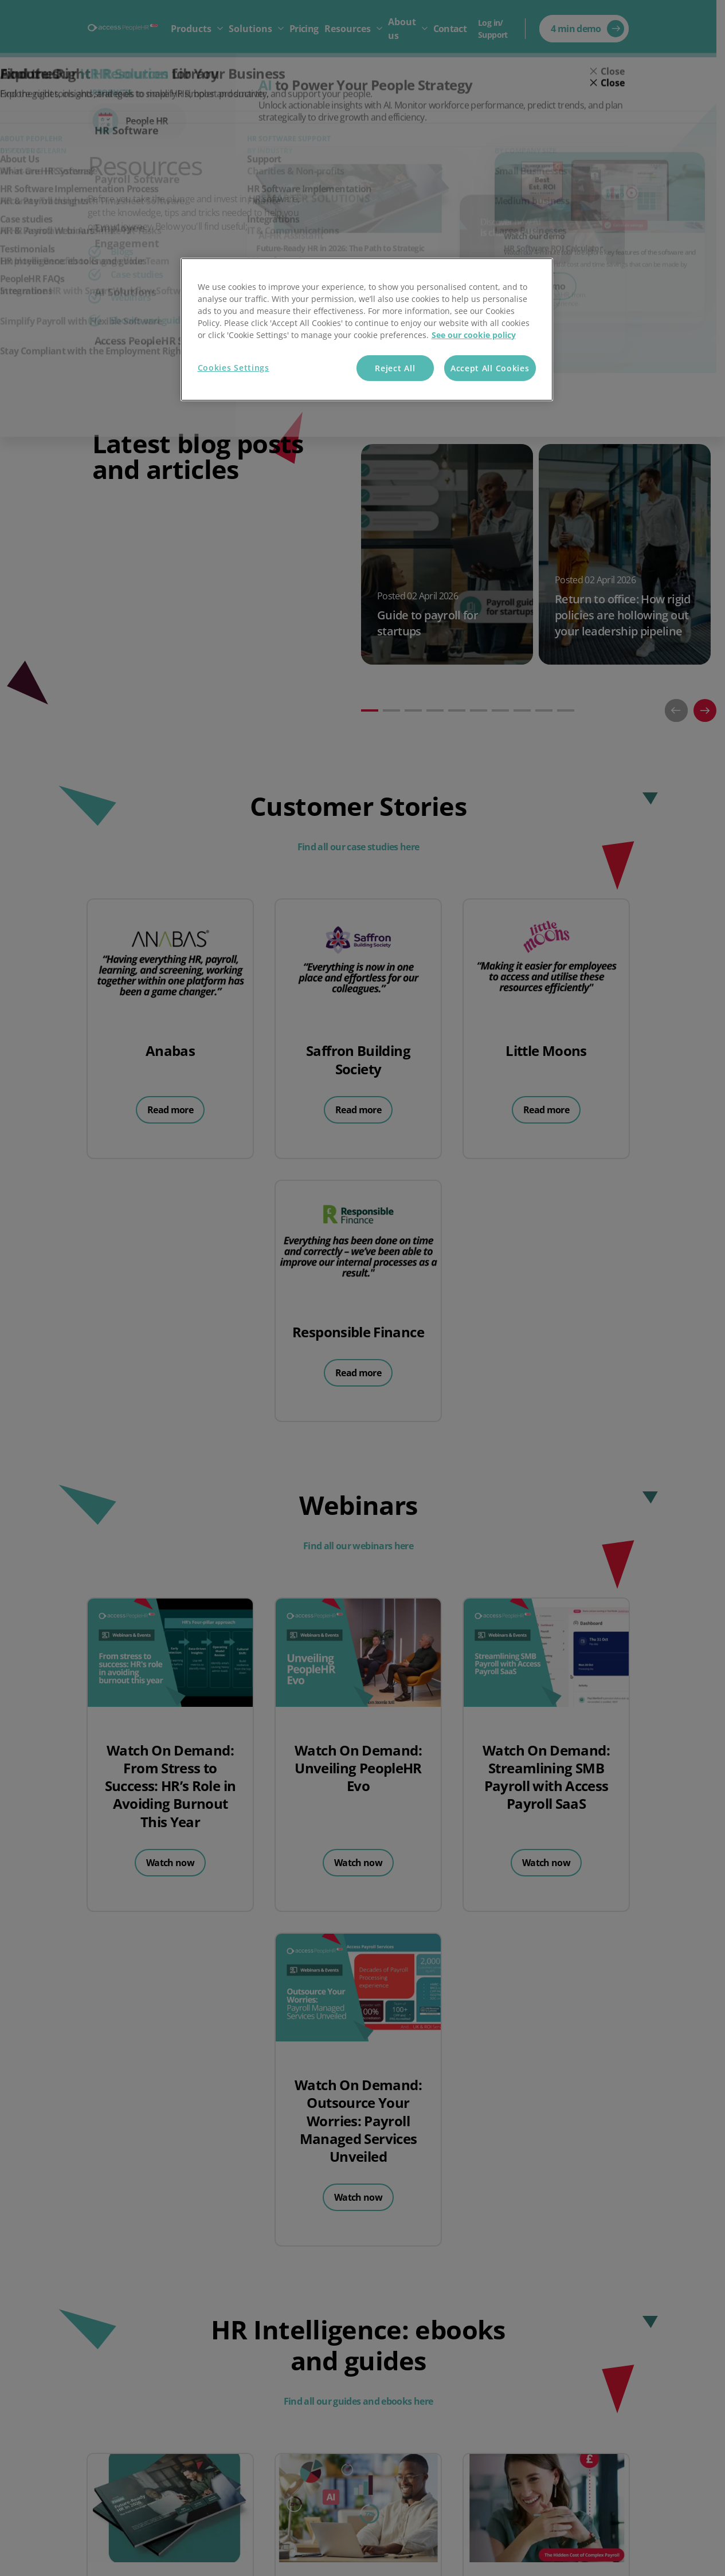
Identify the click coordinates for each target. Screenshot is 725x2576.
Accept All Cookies (490, 368)
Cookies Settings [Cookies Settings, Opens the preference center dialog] (233, 367)
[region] (367, 330)
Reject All (395, 368)
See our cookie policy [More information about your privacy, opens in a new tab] (474, 334)
